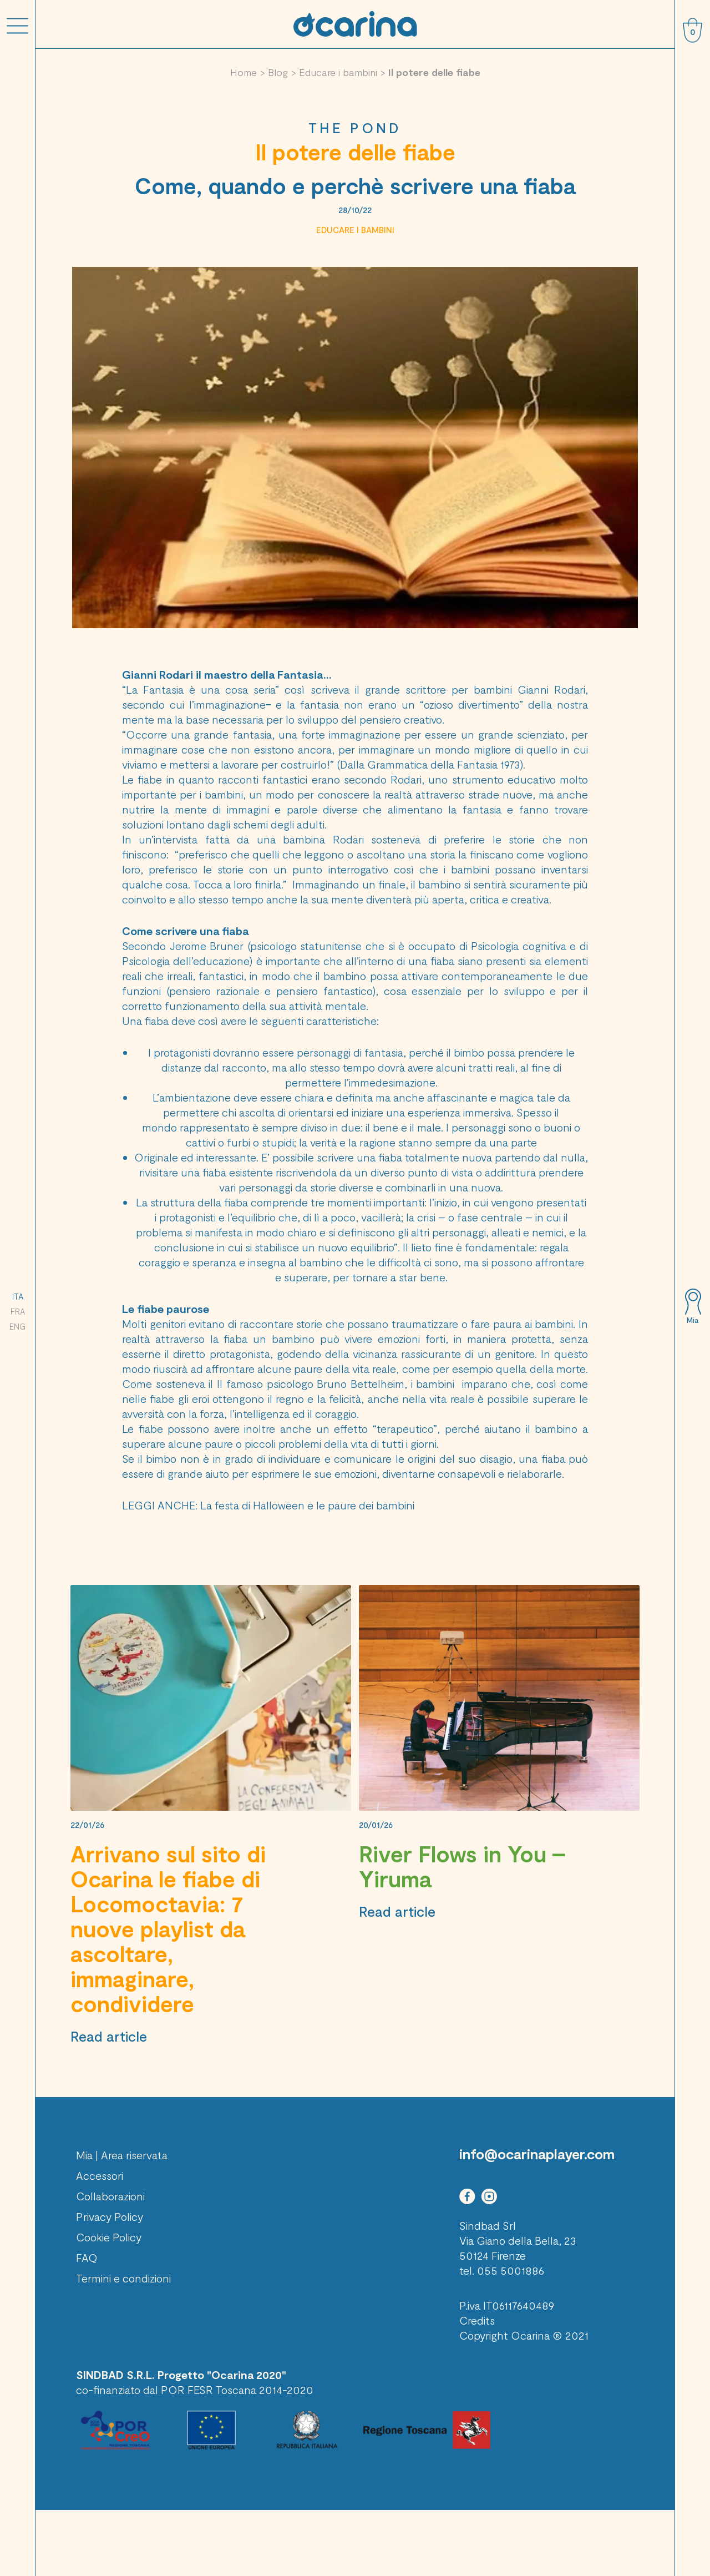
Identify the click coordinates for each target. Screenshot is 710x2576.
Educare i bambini (338, 72)
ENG (17, 1326)
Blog (278, 72)
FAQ (87, 2257)
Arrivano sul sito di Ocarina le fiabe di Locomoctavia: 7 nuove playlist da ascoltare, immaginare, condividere (168, 1928)
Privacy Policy (109, 2216)
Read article (108, 2036)
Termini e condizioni (123, 2278)
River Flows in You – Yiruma (462, 1866)
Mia (692, 1320)
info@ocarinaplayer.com (537, 2153)
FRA (18, 1311)
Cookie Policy (108, 2237)
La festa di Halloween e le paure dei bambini (307, 1505)
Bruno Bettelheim (360, 1383)
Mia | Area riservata (122, 2154)
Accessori (99, 2175)
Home (243, 72)
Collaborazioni (110, 2196)
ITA (17, 1296)
